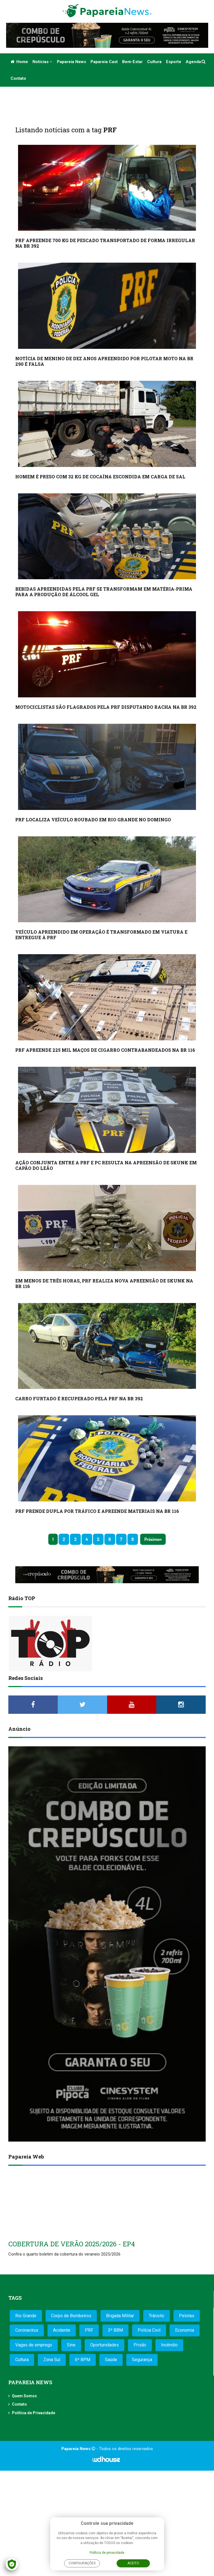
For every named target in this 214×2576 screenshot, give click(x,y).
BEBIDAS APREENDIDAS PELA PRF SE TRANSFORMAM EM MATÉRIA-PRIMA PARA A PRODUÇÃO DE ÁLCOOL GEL (103, 591)
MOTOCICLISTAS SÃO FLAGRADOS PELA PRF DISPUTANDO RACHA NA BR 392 (106, 707)
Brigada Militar (120, 2315)
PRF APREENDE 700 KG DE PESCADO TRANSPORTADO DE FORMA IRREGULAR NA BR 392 (105, 243)
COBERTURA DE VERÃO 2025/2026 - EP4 (71, 2243)
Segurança (142, 2359)
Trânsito (156, 2315)
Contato (18, 78)
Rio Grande (25, 2315)
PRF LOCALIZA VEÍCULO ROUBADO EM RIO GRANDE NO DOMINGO (93, 819)
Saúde (111, 2359)
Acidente (61, 2330)
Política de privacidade (107, 2553)
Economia (184, 2330)
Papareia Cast (104, 61)
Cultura (154, 61)
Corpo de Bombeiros (71, 2315)
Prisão (140, 2345)
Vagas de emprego (33, 2345)
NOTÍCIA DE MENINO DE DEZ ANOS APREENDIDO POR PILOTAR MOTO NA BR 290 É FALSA (104, 361)
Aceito (133, 2563)
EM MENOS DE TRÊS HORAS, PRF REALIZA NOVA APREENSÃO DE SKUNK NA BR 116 (104, 1283)
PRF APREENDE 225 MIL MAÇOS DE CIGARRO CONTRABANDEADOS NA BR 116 (105, 1050)
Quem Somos (24, 2396)
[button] (203, 61)
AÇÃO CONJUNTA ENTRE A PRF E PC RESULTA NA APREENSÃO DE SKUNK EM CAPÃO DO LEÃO (106, 1165)
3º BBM (115, 2330)
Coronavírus (26, 2330)
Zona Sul (51, 2359)
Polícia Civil (149, 2330)
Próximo (151, 1539)
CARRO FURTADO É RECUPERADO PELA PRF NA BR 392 (79, 1398)
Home (19, 61)
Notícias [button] (42, 61)
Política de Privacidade (33, 2413)
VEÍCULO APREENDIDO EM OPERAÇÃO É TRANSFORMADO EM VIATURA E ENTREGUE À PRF (101, 934)
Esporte (173, 61)
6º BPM (82, 2359)
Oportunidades (104, 2345)
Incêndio (169, 2345)
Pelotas (186, 2315)
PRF (89, 2330)
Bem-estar (132, 61)
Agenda (193, 61)
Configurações (82, 2563)
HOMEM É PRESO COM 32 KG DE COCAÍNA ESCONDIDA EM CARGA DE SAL (100, 476)
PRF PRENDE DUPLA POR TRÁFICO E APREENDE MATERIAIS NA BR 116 (97, 1511)
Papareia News (71, 61)
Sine (71, 2345)
